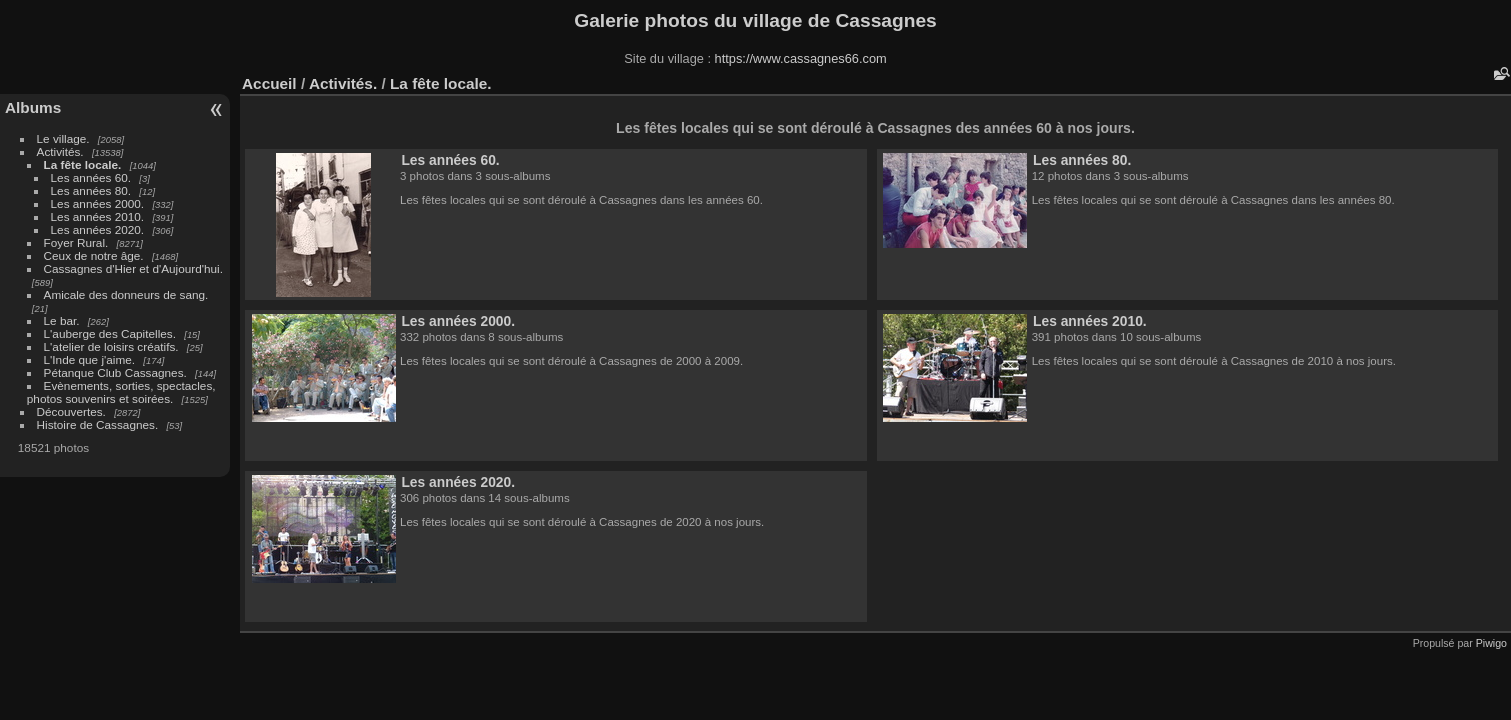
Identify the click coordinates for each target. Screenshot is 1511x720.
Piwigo (1491, 643)
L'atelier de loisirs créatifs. (111, 346)
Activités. (60, 151)
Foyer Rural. (76, 242)
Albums (33, 107)
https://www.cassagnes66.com (801, 58)
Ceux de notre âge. (94, 255)
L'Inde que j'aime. (90, 359)
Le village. (63, 138)
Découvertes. (71, 411)
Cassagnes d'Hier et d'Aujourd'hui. (133, 268)
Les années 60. (91, 177)
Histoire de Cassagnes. (98, 424)
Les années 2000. (98, 203)
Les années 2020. (98, 229)
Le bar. (62, 320)
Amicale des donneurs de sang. (126, 294)
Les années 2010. (98, 216)
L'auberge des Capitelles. (110, 333)
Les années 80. (91, 190)
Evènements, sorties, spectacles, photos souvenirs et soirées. (121, 392)
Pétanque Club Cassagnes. (115, 372)
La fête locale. (83, 164)
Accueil (269, 83)
